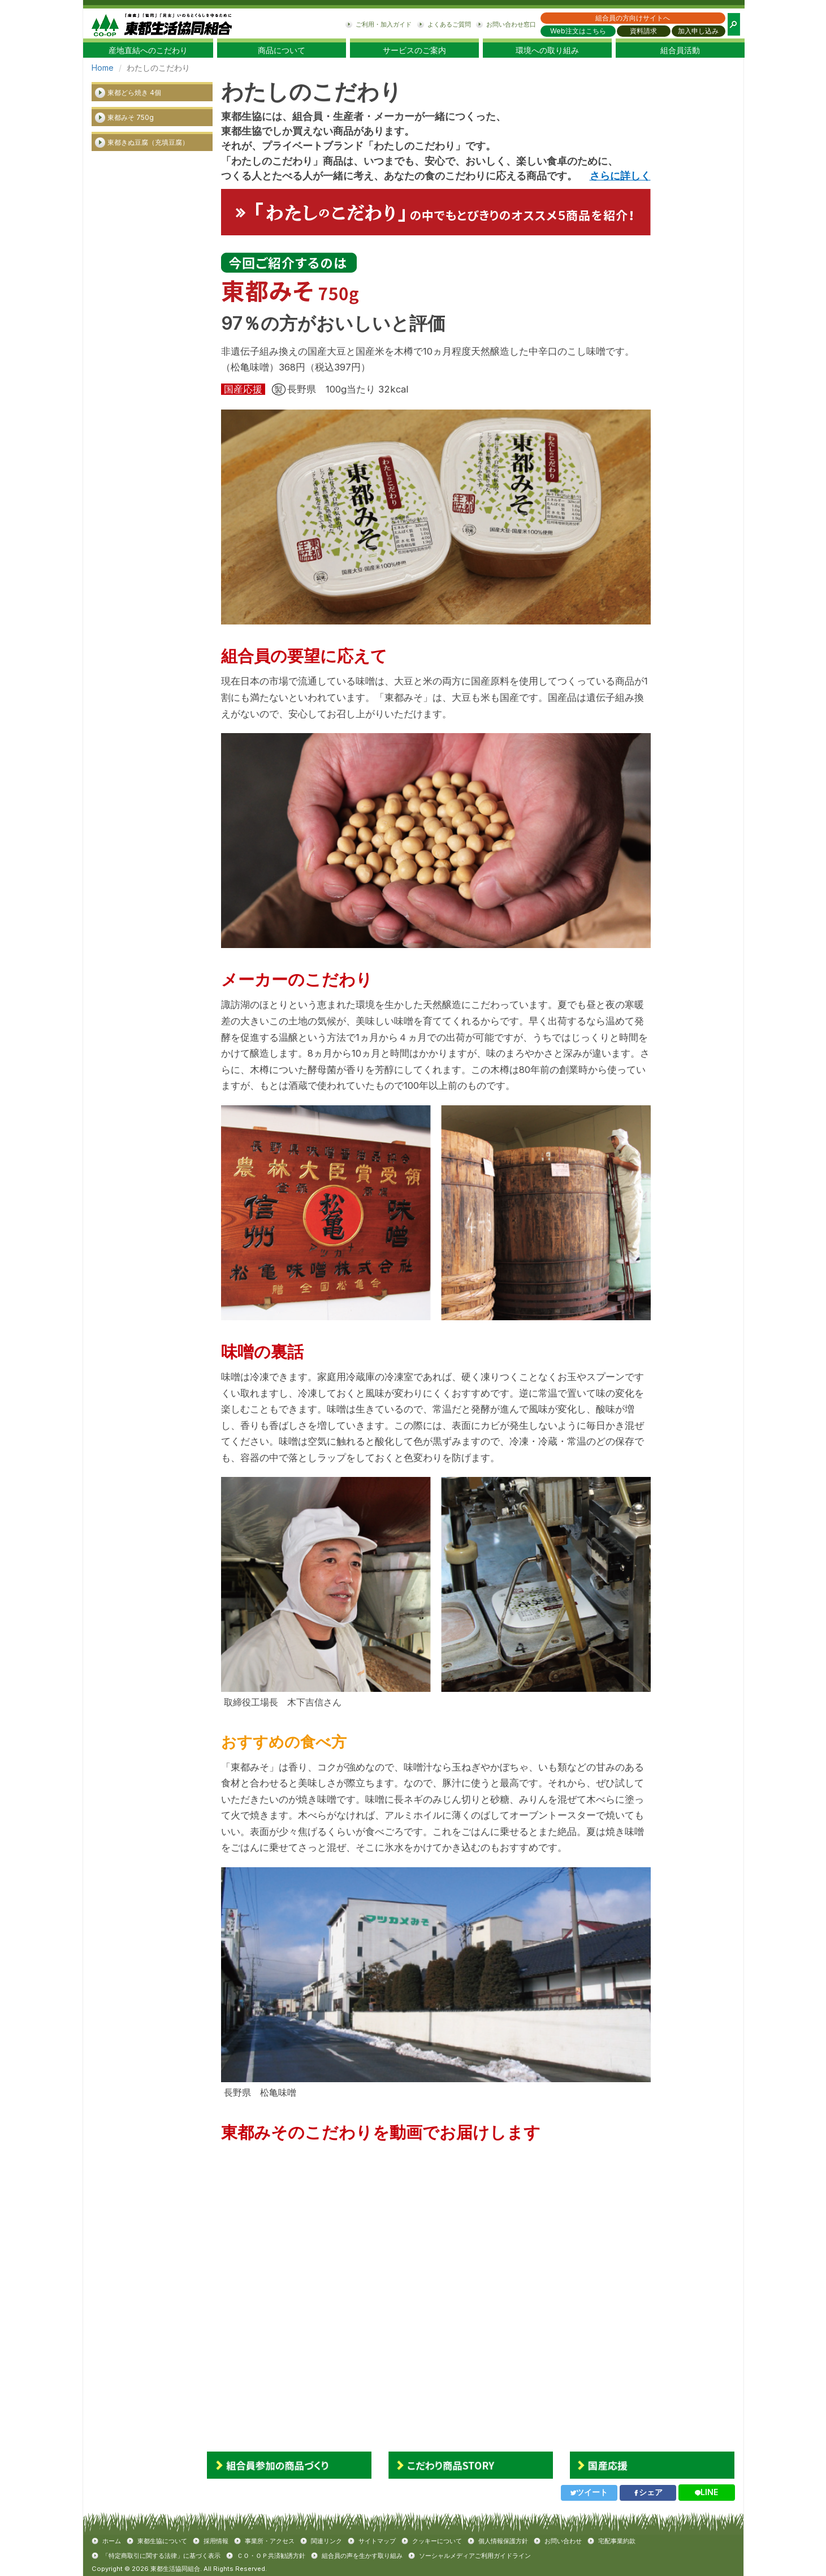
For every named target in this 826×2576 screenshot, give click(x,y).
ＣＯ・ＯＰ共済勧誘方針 (271, 2555)
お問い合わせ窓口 (511, 24)
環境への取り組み (547, 50)
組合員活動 (680, 50)
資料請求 (643, 31)
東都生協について (162, 2541)
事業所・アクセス (270, 2541)
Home (103, 67)
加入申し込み (698, 31)
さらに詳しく (620, 176)
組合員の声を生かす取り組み (362, 2555)
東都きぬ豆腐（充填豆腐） (148, 142)
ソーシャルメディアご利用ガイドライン (475, 2555)
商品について (281, 50)
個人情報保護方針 (503, 2541)
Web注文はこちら (578, 31)
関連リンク (326, 2541)
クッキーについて (437, 2541)
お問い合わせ (563, 2541)
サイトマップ (377, 2541)
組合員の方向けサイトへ (632, 18)
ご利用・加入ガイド (384, 24)
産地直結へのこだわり (148, 50)
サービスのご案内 (414, 50)
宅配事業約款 (616, 2541)
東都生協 (162, 23)
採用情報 (216, 2541)
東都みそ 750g (130, 117)
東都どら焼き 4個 (134, 92)
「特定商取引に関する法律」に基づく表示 (161, 2555)
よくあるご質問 (449, 24)
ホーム (111, 2541)
